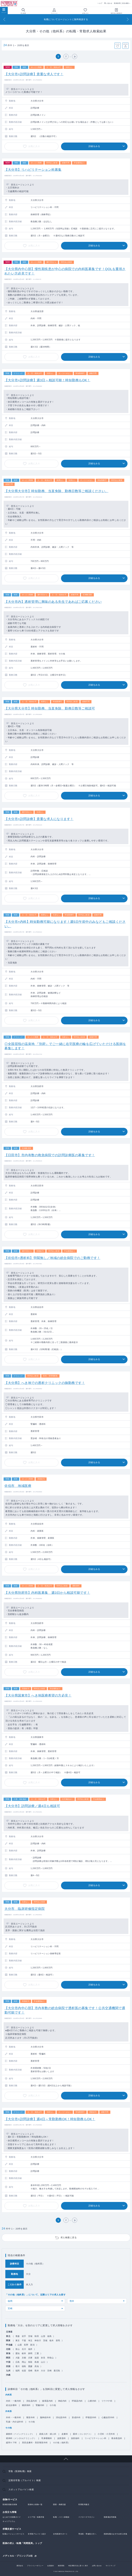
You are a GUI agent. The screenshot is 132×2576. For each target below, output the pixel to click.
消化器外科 (61, 2417)
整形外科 (30, 2417)
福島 (49, 2336)
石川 (24, 2349)
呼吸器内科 (77, 2401)
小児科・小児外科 (106, 2434)
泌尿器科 (61, 2438)
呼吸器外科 (91, 2417)
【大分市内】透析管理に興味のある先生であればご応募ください (53, 602)
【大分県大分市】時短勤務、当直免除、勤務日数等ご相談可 (49, 708)
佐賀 (24, 2370)
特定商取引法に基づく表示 (78, 2566)
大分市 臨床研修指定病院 (24, 1909)
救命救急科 (116, 2438)
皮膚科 (65, 2434)
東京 (17, 2340)
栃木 (52, 2340)
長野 (26, 2345)
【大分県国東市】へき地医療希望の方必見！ (38, 1695)
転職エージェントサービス (13, 2534)
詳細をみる (94, 146)
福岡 (10, 2301)
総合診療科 (11, 2405)
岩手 (24, 2336)
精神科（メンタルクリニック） (21, 2438)
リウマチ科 (107, 2401)
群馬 (58, 2340)
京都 (24, 2358)
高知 (37, 2366)
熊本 (72, 2301)
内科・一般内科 (13, 2401)
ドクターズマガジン (86, 2517)
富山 (17, 2349)
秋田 (37, 2336)
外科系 (8, 2411)
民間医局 (9, 4)
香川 (17, 2366)
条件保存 (125, 44)
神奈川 (38, 2340)
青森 (17, 2336)
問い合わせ (108, 3)
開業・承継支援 (59, 2504)
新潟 (32, 2345)
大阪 (17, 2358)
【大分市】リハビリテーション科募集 (33, 169)
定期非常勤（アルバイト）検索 (24, 2480)
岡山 (24, 2362)
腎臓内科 (40, 2405)
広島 (17, 2362)
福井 (30, 2349)
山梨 (20, 2345)
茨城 (45, 2340)
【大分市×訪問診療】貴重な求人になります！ (39, 819)
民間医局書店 (83, 2504)
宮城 (30, 2336)
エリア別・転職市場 (36, 2517)
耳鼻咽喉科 (46, 2438)
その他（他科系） (61, 2442)
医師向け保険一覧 (35, 2504)
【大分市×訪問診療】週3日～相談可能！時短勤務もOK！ (47, 380)
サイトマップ (111, 2566)
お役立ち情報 (9, 2512)
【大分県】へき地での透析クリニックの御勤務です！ (44, 1383)
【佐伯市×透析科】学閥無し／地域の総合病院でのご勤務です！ (52, 1258)
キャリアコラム (9, 2521)
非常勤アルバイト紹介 (37, 2534)
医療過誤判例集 (110, 2517)
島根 (37, 2362)
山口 (43, 2362)
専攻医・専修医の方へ (87, 2534)
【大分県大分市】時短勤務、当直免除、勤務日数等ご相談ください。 (56, 491)
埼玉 (30, 2340)
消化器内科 (31, 2401)
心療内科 (92, 2401)
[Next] (127, 19)
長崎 (30, 2370)
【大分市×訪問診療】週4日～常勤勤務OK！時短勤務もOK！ (49, 2119)
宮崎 (10, 2308)
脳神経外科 (45, 2417)
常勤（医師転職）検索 (20, 2471)
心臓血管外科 (108, 2417)
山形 (43, 2336)
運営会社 (19, 2566)
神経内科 (62, 2401)
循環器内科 (47, 2401)
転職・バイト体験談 (61, 2517)
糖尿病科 (26, 2405)
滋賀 (37, 2358)
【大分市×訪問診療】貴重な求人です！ (33, 74)
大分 (43, 2370)
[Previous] (4, 19)
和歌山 (50, 2358)
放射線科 (75, 2438)
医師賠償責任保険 (10, 2504)
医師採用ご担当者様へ (122, 3)
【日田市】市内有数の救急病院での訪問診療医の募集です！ (49, 1155)
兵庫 (30, 2358)
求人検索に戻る (68, 2237)
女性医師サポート (60, 2534)
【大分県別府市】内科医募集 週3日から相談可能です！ (47, 1592)
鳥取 (30, 2362)
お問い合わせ (97, 2566)
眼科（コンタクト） (82, 2434)
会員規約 (50, 2566)
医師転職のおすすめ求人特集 (115, 2534)
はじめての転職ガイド (12, 2517)
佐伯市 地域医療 (17, 1486)
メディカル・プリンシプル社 (18, 2555)
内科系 (8, 2395)
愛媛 (30, 2366)
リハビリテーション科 (95, 2438)
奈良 (43, 2358)
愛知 (17, 2353)
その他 (53, 2405)
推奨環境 (61, 2566)
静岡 (30, 2353)
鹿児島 (57, 2370)
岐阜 (24, 2353)
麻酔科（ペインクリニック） (20, 2434)
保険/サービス (10, 2499)
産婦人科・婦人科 (47, 2434)
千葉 (24, 2340)
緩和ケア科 (11, 2442)
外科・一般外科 (13, 2417)
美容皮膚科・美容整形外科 (35, 2442)
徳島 (24, 2366)
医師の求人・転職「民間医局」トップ (22, 2543)
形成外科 (76, 2417)
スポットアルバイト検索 (21, 2489)
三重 (37, 2353)
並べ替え (117, 44)
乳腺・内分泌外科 (14, 2422)
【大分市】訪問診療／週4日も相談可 (32, 1806)
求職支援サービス (12, 2529)
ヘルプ (99, 3)
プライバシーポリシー (35, 2566)
